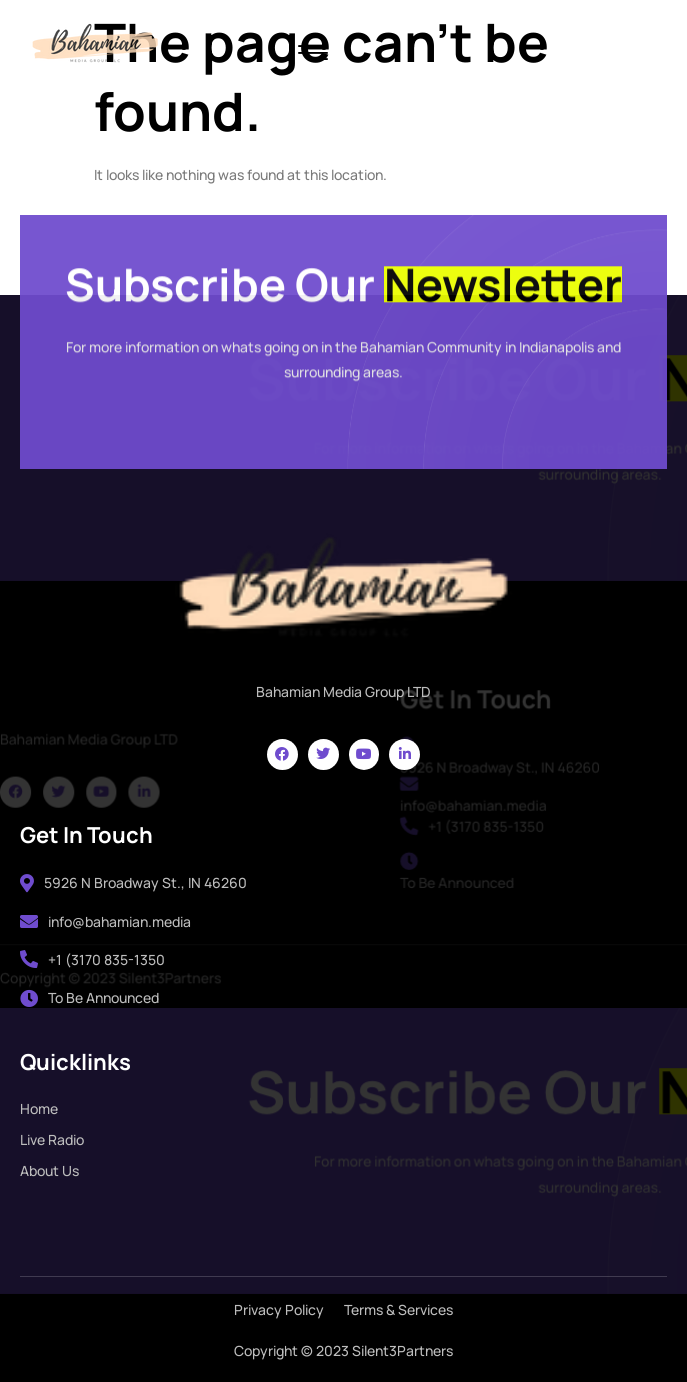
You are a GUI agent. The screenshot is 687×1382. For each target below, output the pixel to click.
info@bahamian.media (105, 921)
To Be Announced (89, 997)
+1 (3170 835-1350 (92, 959)
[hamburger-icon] (312, 54)
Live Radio (52, 1139)
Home (39, 1108)
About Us (49, 1170)
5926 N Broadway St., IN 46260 (133, 882)
